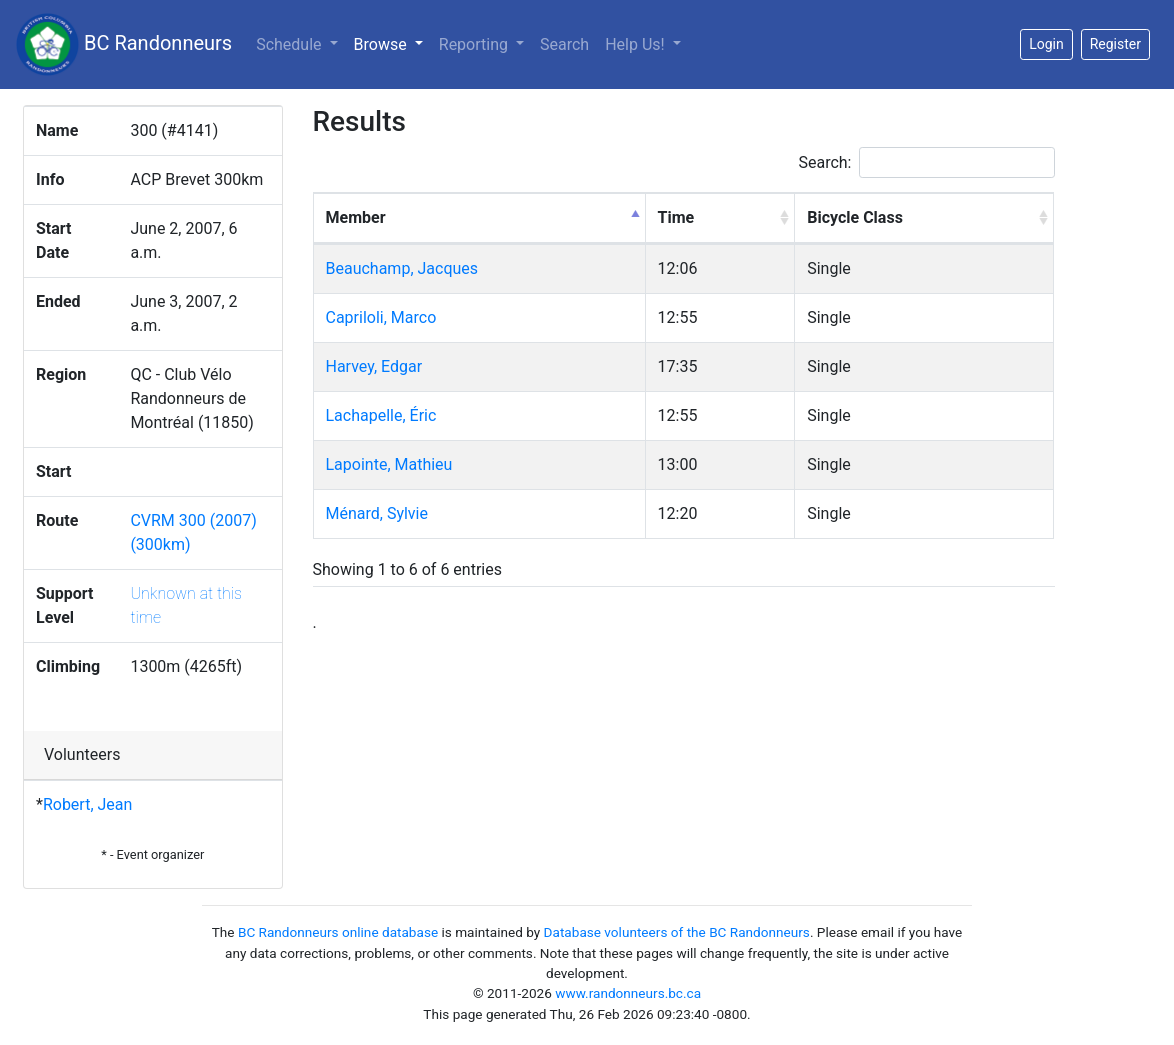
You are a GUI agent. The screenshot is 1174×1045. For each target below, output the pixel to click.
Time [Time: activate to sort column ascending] (676, 217)
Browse (392, 43)
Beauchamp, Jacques (402, 268)
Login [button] (1046, 44)
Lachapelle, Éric (381, 415)
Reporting (475, 44)
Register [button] (1115, 44)
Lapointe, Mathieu (389, 464)
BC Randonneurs (124, 44)
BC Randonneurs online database (338, 932)
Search (564, 44)
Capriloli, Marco (381, 317)
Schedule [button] (290, 44)
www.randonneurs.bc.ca (628, 993)
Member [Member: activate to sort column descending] (356, 217)
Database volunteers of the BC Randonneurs (677, 932)
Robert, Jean (87, 804)
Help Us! (636, 44)
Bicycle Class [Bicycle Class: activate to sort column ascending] (855, 217)
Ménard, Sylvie (377, 513)
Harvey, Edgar (374, 366)
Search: (926, 162)
